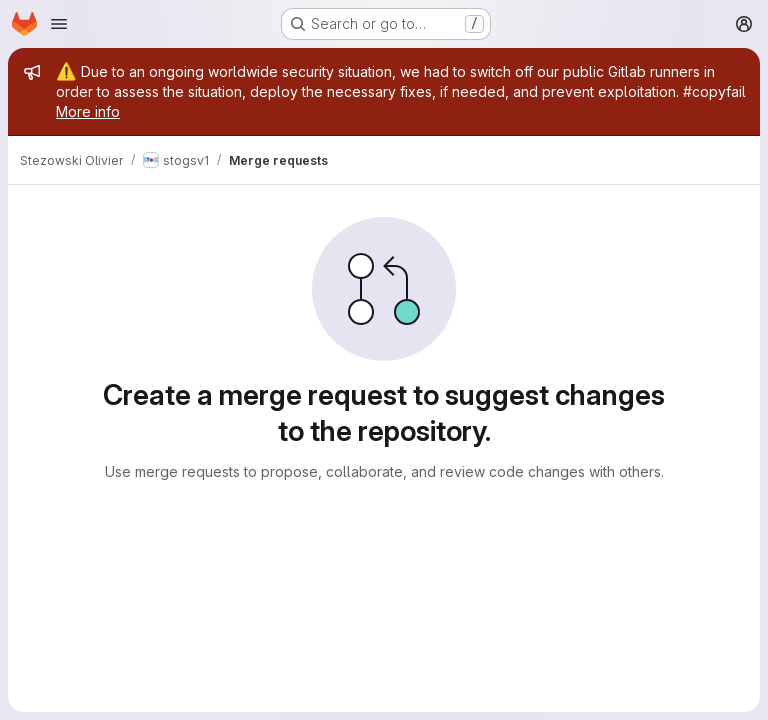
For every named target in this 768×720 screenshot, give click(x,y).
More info (88, 111)
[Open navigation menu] (59, 24)
